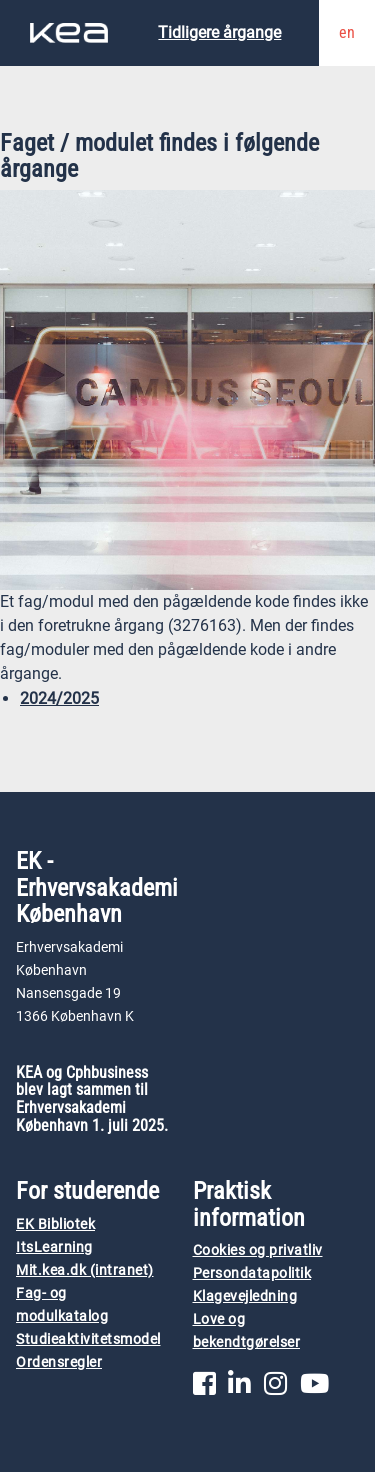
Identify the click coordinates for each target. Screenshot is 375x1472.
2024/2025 (59, 698)
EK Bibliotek (55, 1224)
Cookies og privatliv (258, 1250)
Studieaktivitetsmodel (88, 1339)
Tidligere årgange (219, 32)
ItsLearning (54, 1247)
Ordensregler (59, 1362)
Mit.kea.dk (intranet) (85, 1270)
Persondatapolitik (252, 1273)
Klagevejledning (245, 1296)
